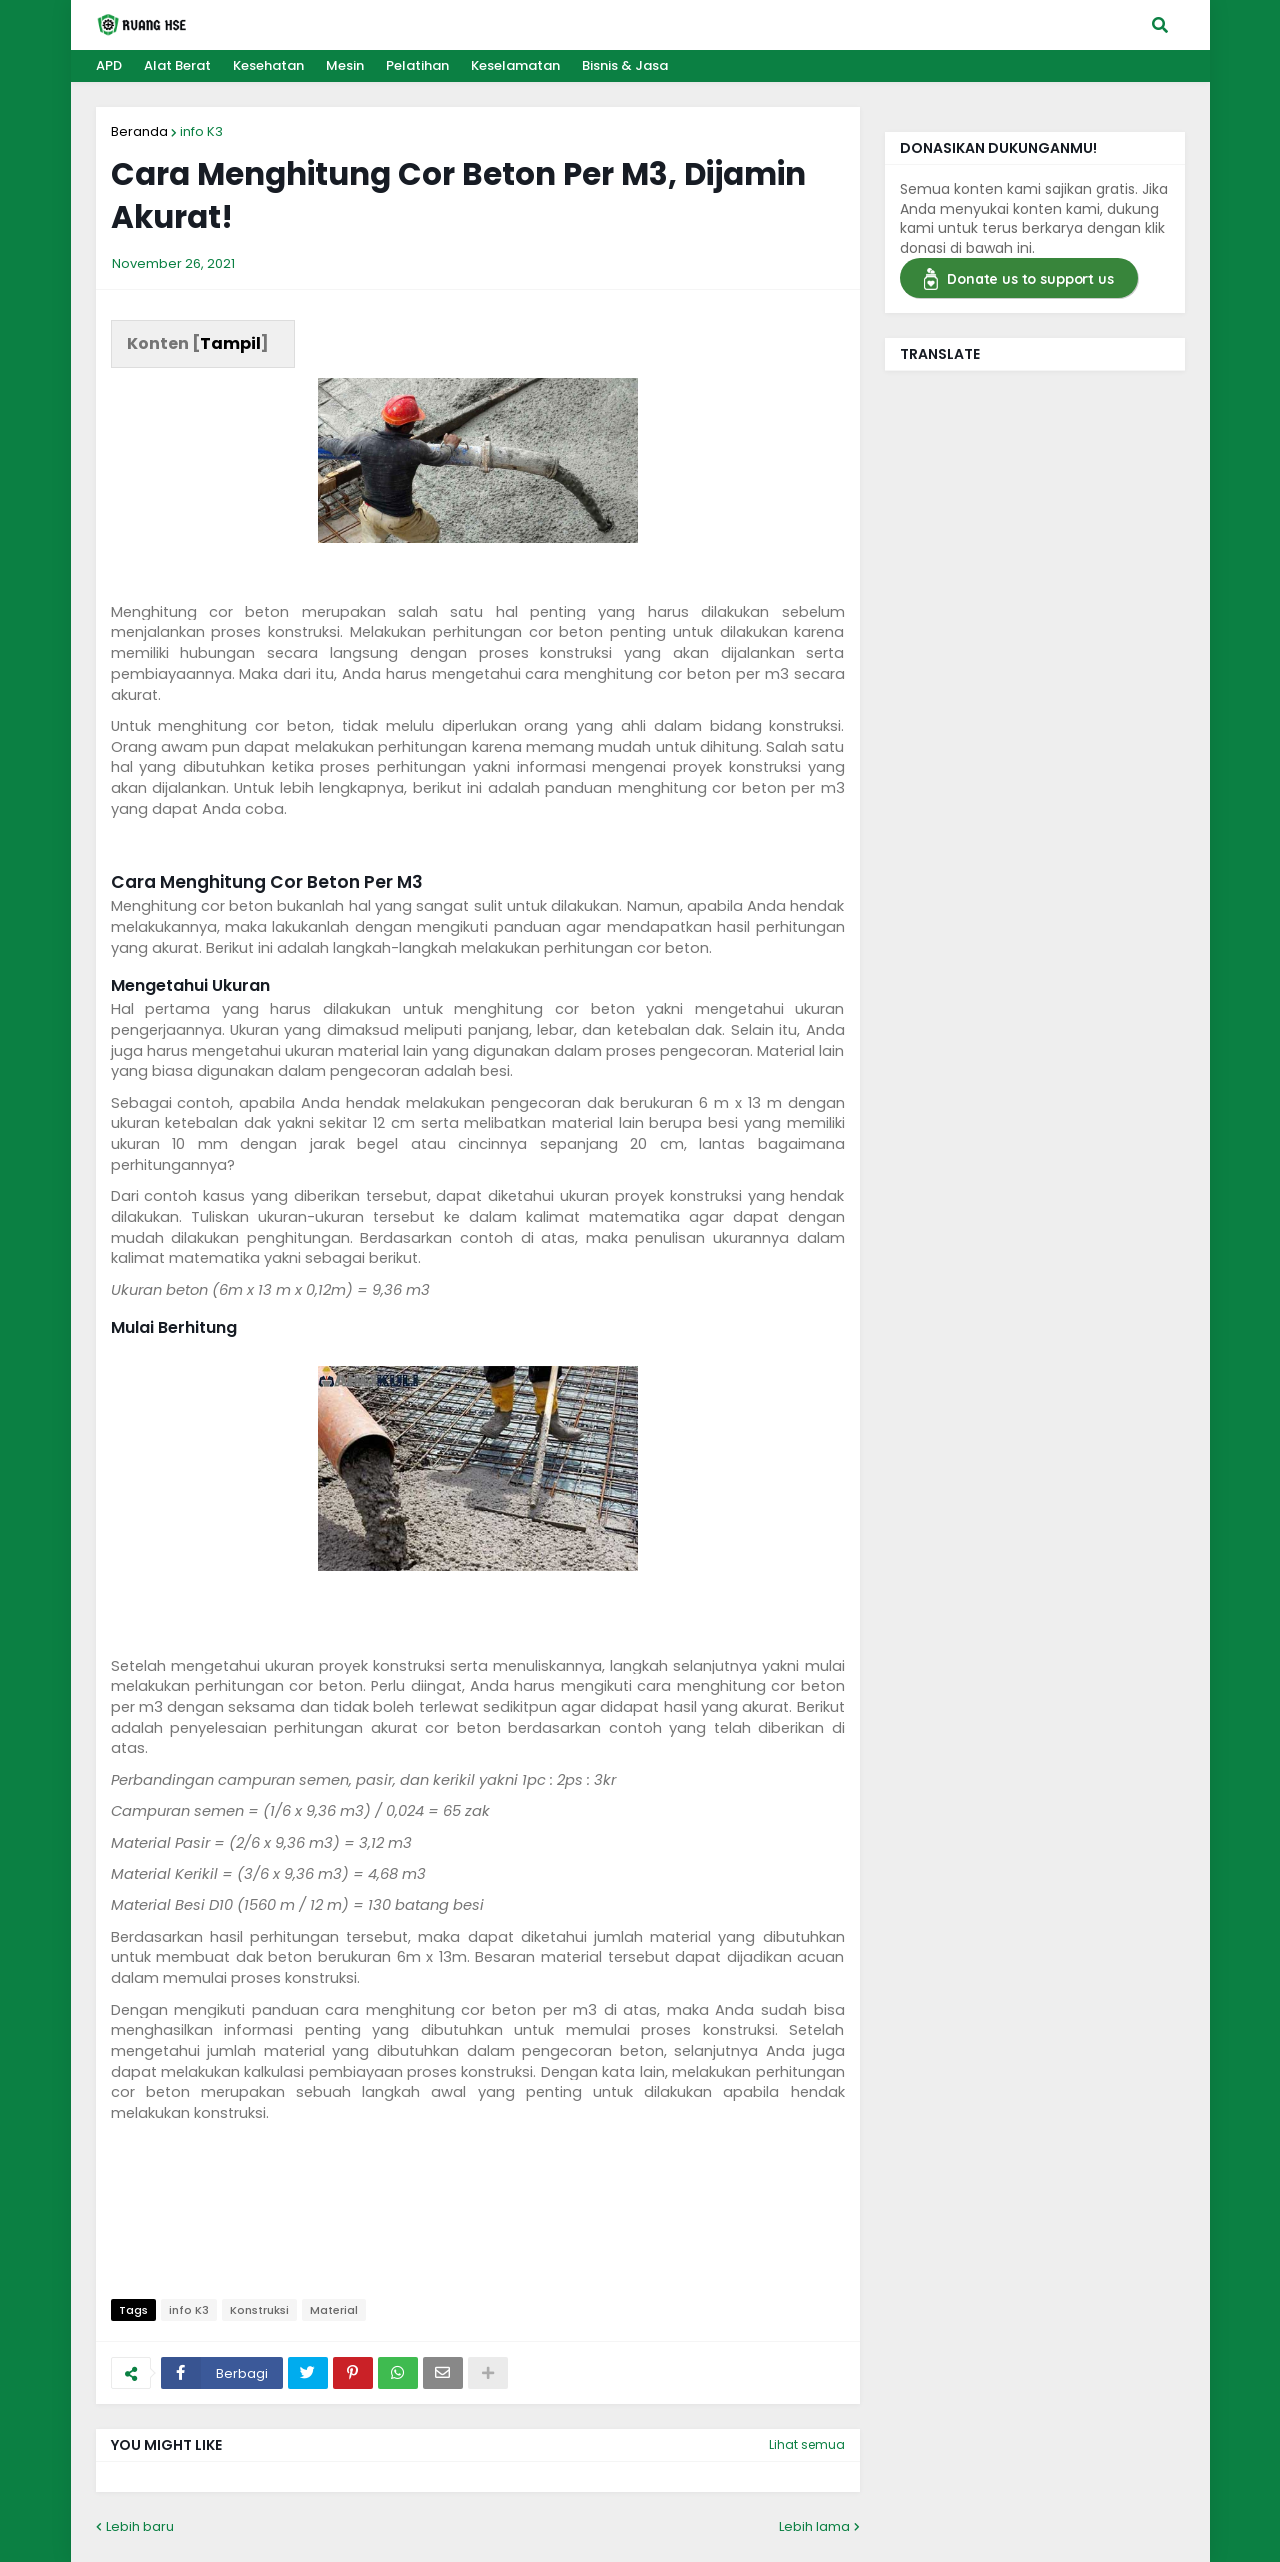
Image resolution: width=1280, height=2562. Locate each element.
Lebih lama (814, 2526)
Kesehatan (268, 65)
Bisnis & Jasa (625, 65)
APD (109, 65)
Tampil (230, 343)
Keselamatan (515, 65)
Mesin (345, 65)
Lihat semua (807, 2444)
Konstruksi (259, 2310)
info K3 (201, 131)
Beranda (139, 131)
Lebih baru (140, 2526)
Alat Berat (177, 65)
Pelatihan (417, 65)
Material (334, 2310)
